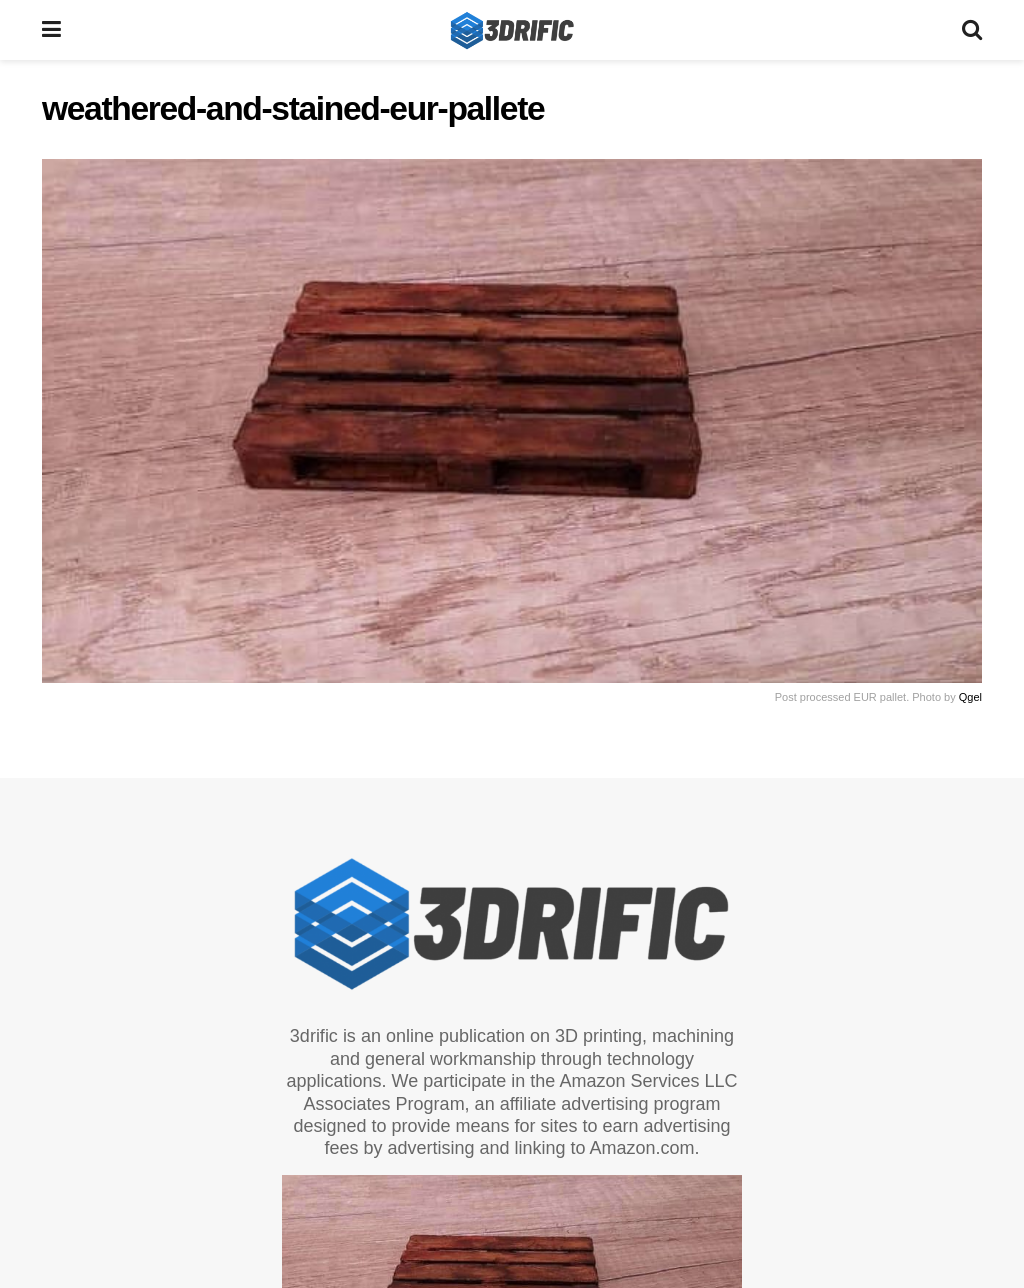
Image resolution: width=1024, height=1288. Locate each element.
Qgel (970, 697)
